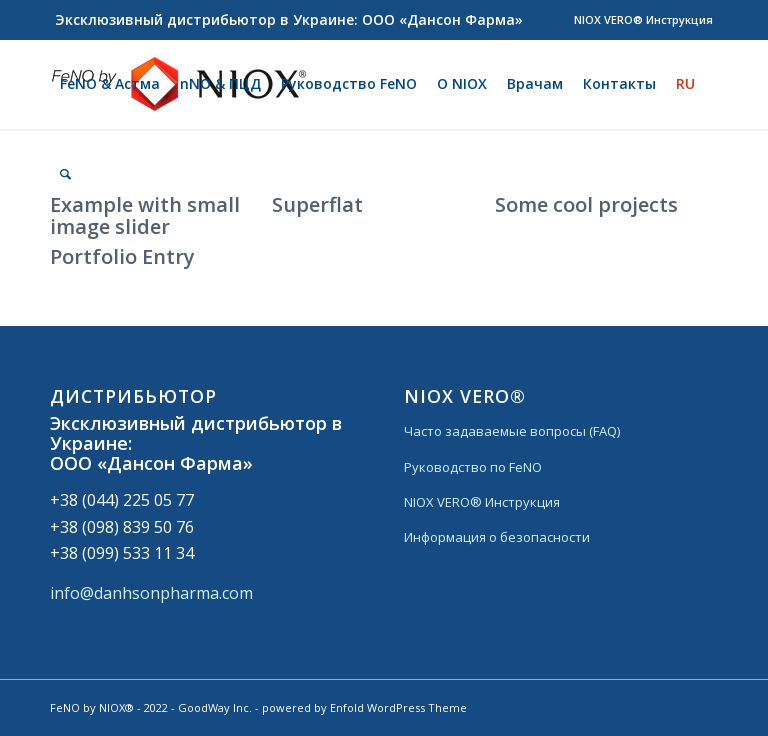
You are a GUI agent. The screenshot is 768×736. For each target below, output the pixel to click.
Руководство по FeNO (473, 467)
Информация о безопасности (497, 537)
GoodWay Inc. (215, 707)
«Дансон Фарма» (175, 463)
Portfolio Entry (122, 256)
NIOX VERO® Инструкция (643, 19)
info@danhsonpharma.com (151, 593)
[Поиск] (65, 174)
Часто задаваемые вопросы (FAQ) (512, 431)
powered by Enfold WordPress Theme (364, 707)
